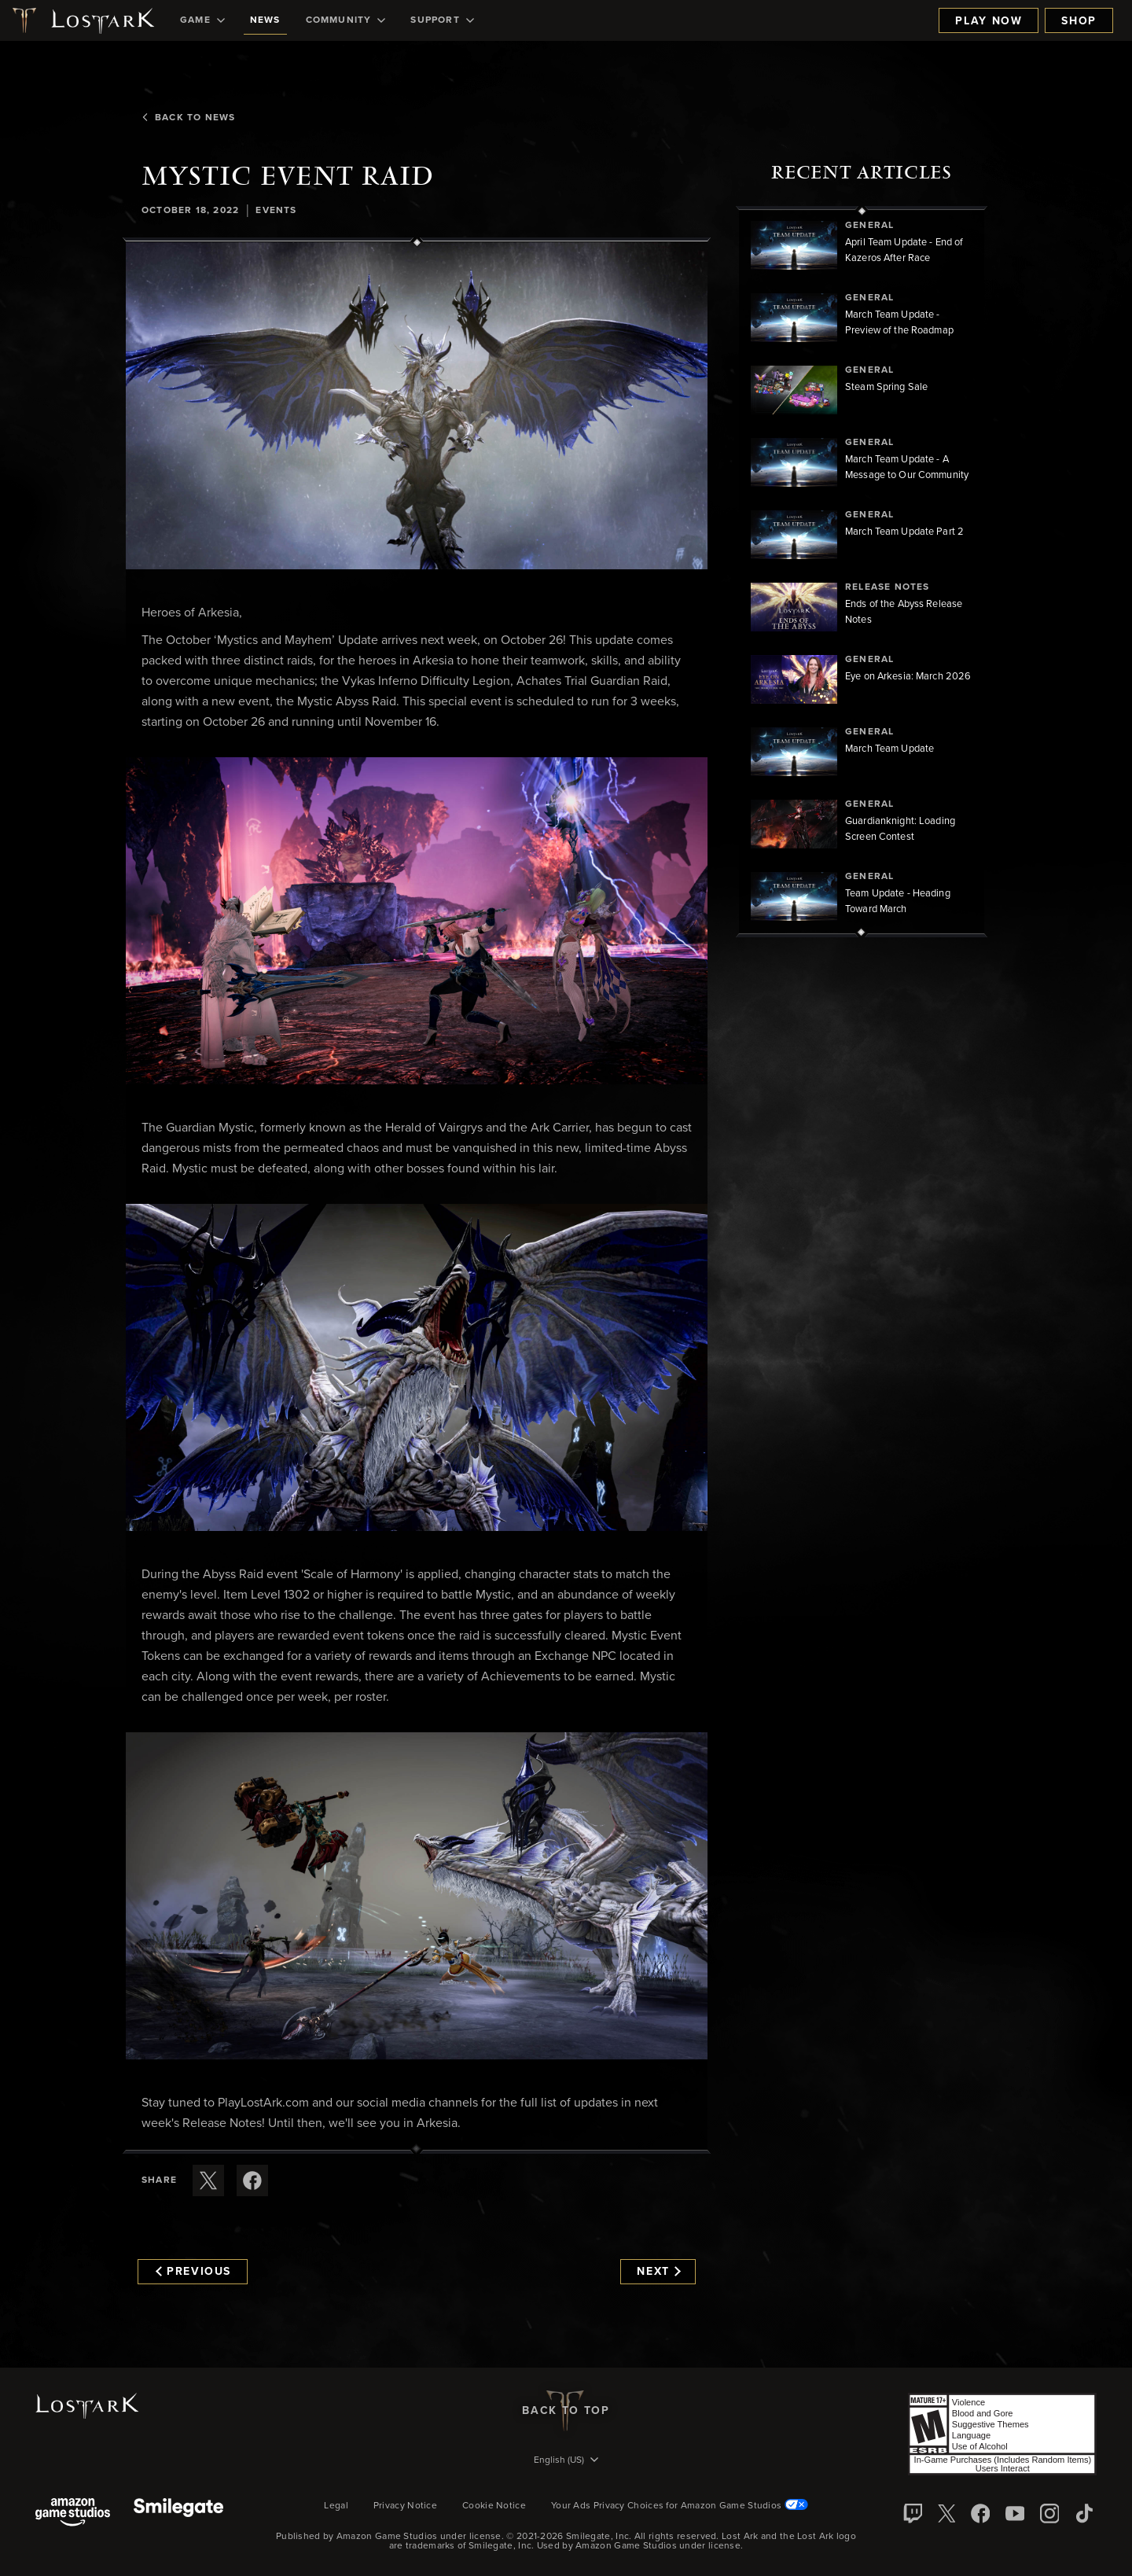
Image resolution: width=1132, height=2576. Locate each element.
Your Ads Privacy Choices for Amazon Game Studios (679, 2506)
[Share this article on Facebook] (252, 2180)
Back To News (188, 118)
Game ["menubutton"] (202, 20)
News (265, 20)
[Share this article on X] (208, 2180)
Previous (193, 2271)
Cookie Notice (494, 2506)
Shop (1079, 21)
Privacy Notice (405, 2506)
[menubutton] (566, 2461)
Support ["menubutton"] (441, 20)
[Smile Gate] (178, 2513)
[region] (861, 572)
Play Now (988, 21)
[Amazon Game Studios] (72, 2513)
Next (658, 2271)
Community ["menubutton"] (346, 20)
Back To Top (565, 2411)
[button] (417, 405)
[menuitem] (202, 20)
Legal (336, 2506)
